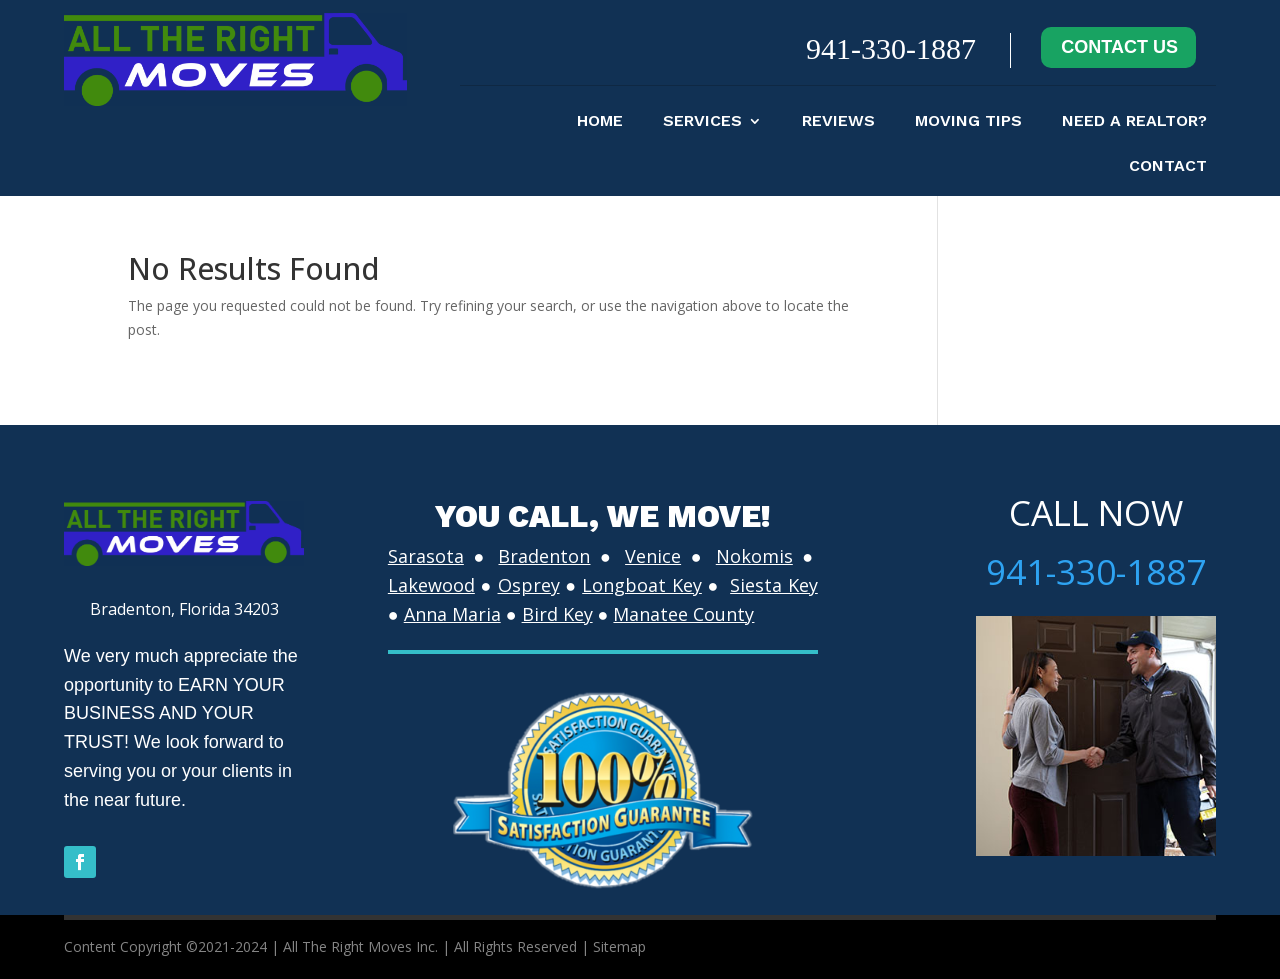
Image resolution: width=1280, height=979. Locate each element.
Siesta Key (774, 585)
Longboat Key (642, 585)
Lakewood (431, 585)
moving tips (968, 122)
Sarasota (426, 556)
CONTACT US (1119, 47)
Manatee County (683, 614)
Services (702, 122)
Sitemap (619, 946)
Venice (653, 556)
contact (1168, 167)
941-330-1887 (891, 48)
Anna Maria (452, 614)
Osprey (529, 585)
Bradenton (544, 556)
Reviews (838, 122)
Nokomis (754, 556)
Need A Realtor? (1134, 122)
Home (600, 122)
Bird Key (557, 614)
